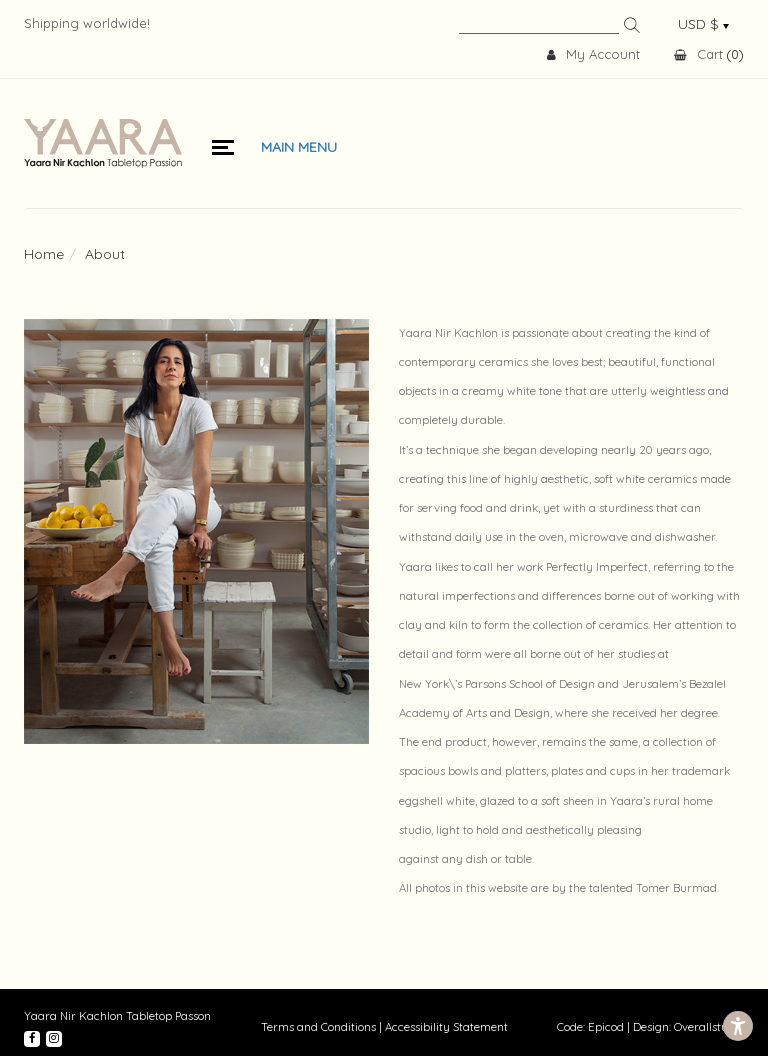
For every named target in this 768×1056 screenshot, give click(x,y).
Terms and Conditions (318, 1027)
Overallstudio (709, 1027)
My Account (593, 54)
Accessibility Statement (446, 1027)
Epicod (606, 1027)
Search (632, 25)
